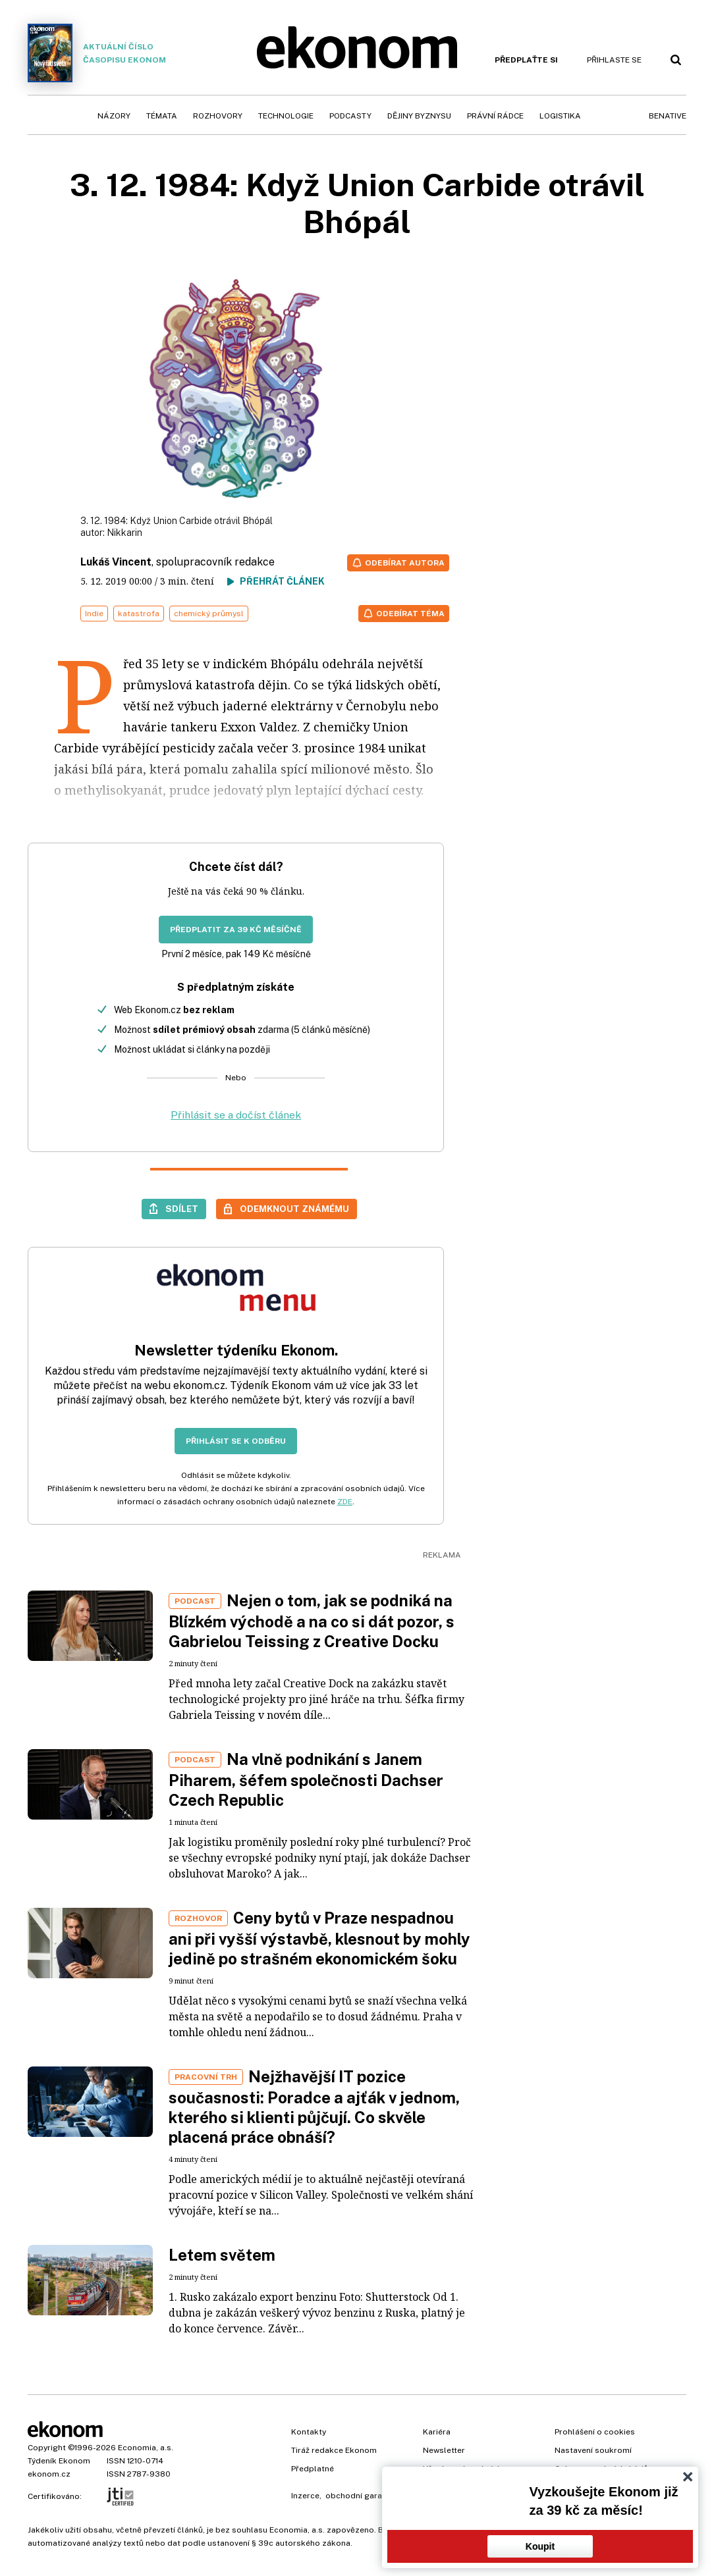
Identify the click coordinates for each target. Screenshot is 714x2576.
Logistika (560, 115)
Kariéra (437, 2431)
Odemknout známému (294, 1208)
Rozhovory (217, 115)
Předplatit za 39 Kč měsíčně (236, 929)
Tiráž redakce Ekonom (334, 2450)
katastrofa (138, 613)
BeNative (667, 115)
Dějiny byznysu (419, 115)
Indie (94, 613)
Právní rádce (495, 115)
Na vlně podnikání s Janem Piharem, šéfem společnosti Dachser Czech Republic (306, 1779)
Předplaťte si (526, 60)
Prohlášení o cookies (595, 2431)
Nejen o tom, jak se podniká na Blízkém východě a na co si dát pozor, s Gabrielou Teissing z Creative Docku (311, 1620)
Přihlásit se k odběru (236, 1441)
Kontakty (308, 2431)
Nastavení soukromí (593, 2450)
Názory (113, 115)
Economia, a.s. (145, 2447)
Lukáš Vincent (115, 562)
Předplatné (312, 2468)
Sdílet (181, 1208)
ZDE (344, 1501)
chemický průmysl (209, 613)
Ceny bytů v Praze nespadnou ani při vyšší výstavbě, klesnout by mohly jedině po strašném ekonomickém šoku (319, 1938)
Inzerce (305, 2495)
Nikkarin (124, 532)
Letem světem (222, 2255)
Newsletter (444, 2450)
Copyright (47, 2447)
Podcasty (350, 115)
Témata (161, 115)
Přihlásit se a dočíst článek (236, 1115)
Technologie (286, 115)
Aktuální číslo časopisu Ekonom (97, 53)
